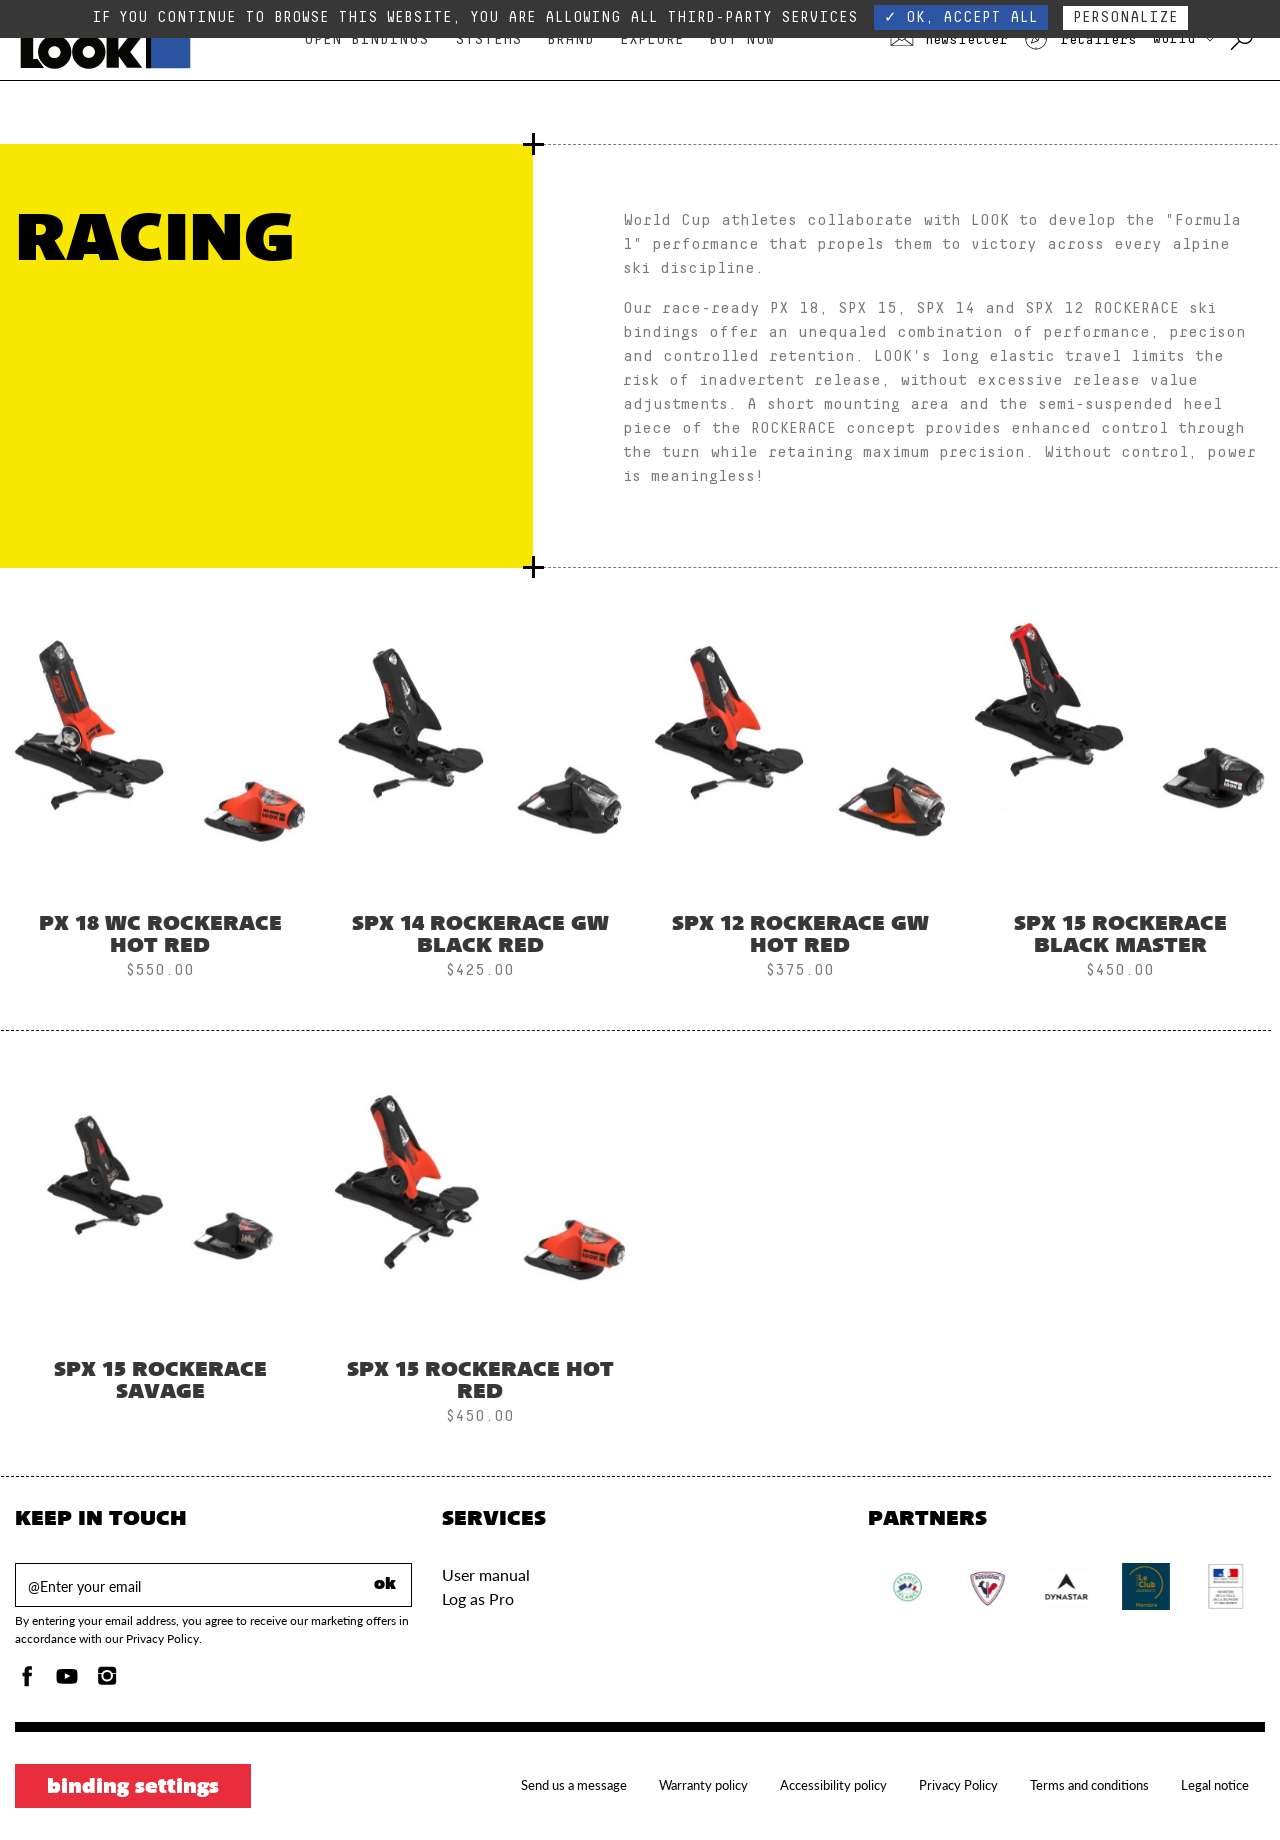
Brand (570, 39)
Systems (488, 39)
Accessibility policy (833, 1785)
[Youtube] (67, 1681)
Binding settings (133, 1788)
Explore (652, 39)
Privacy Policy (958, 1785)
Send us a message (574, 1785)
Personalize (1125, 17)
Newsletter (949, 40)
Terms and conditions (1089, 1785)
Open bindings (366, 39)
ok (385, 1585)
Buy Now (741, 39)
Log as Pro (478, 1598)
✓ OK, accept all (961, 17)
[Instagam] (107, 1681)
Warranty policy (703, 1785)
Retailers (1080, 40)
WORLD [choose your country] (1183, 39)
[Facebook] (27, 1681)
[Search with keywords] (1243, 40)
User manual (486, 1574)
